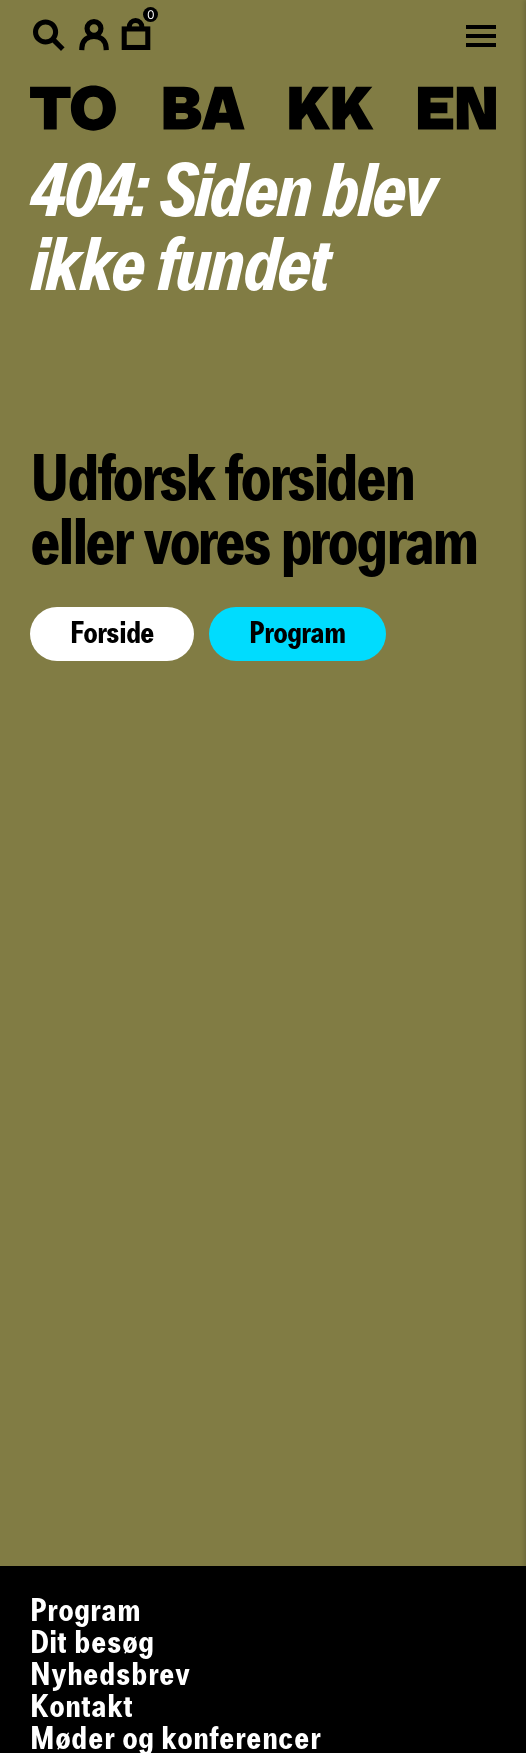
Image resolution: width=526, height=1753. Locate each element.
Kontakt (81, 1708)
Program (297, 634)
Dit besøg (92, 1644)
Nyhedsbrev (110, 1676)
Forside (112, 634)
